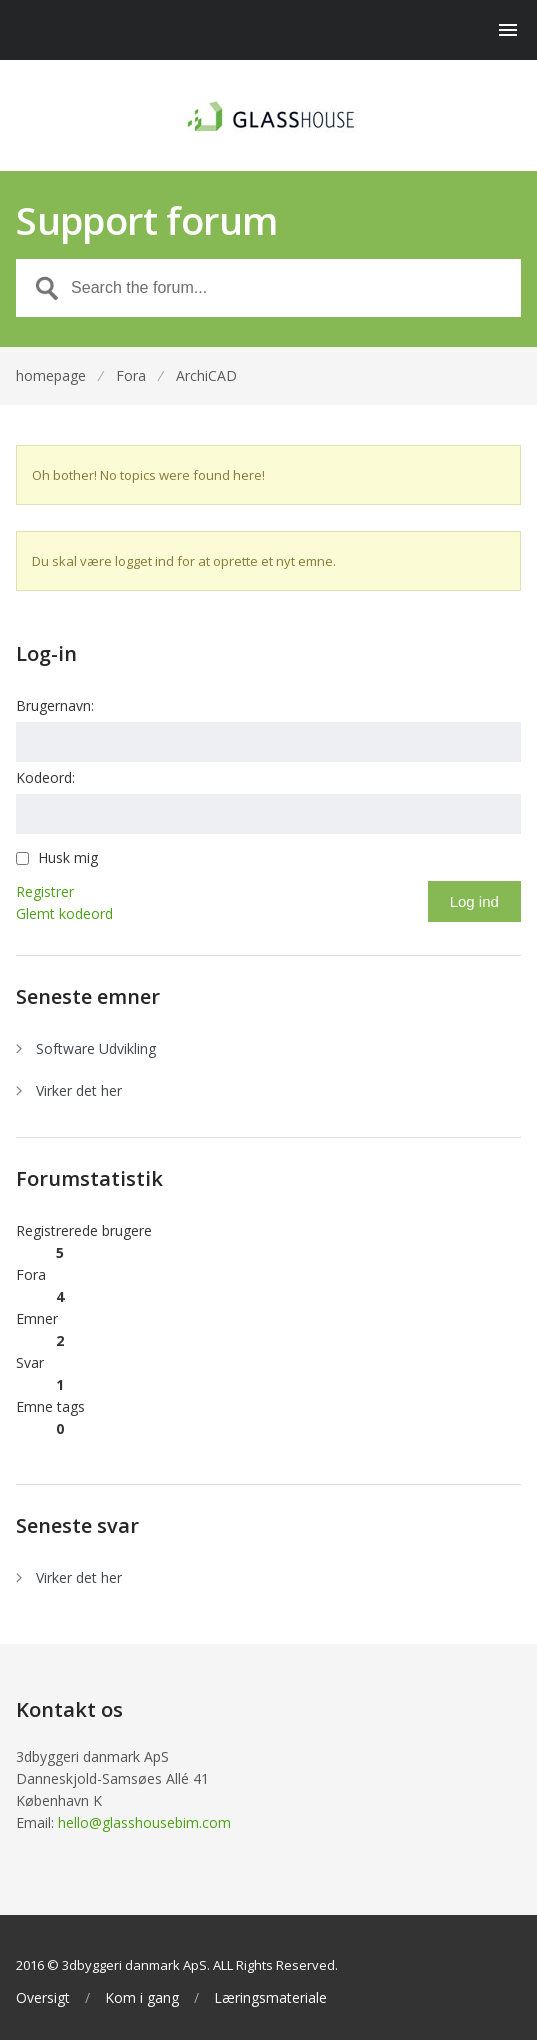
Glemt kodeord (64, 913)
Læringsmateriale (270, 1998)
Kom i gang (142, 1998)
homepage (51, 375)
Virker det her (79, 1090)
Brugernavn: (55, 705)
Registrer (45, 891)
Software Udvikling (96, 1048)
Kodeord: (45, 777)
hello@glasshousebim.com (144, 1822)
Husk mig (68, 858)
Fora (131, 375)
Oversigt (43, 1998)
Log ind (474, 901)
